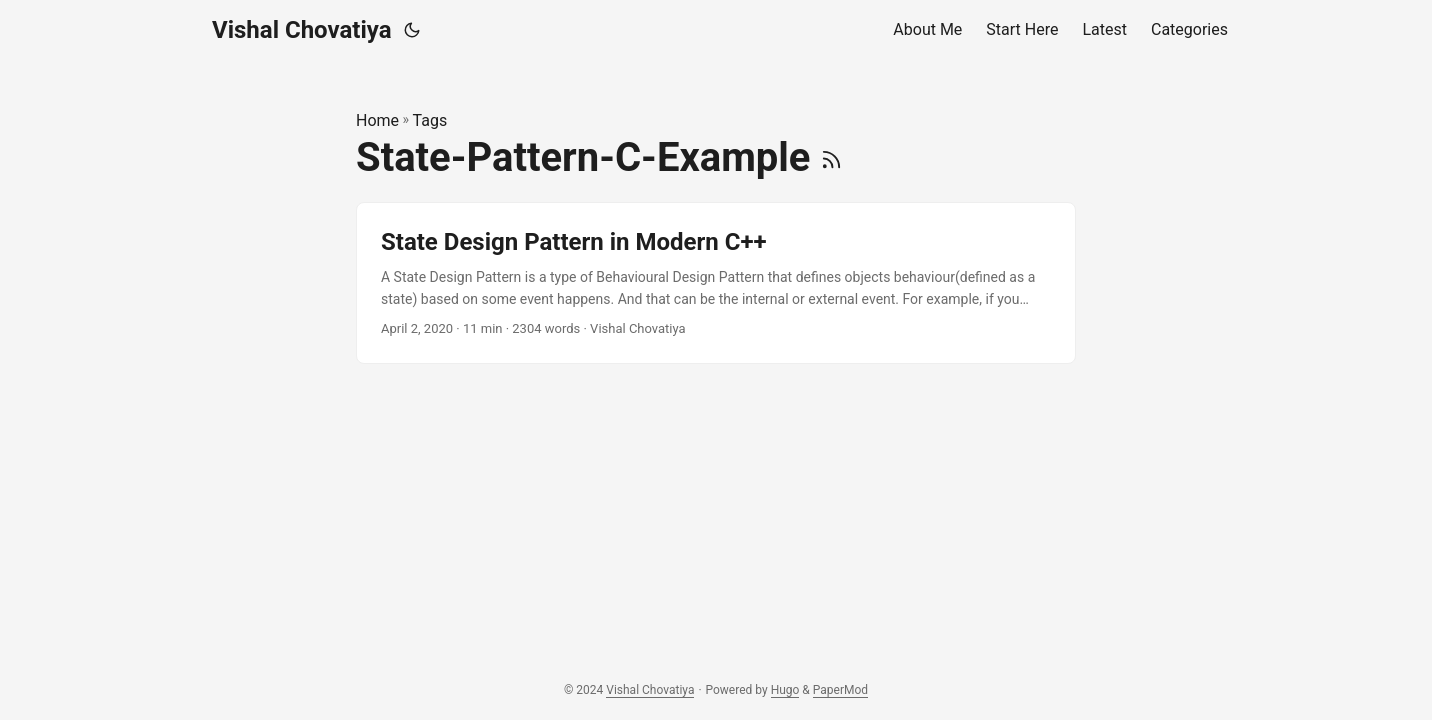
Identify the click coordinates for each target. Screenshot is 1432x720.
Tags (430, 120)
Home (377, 120)
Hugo (785, 690)
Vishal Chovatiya (302, 30)
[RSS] (831, 157)
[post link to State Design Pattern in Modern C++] (716, 283)
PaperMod (840, 690)
